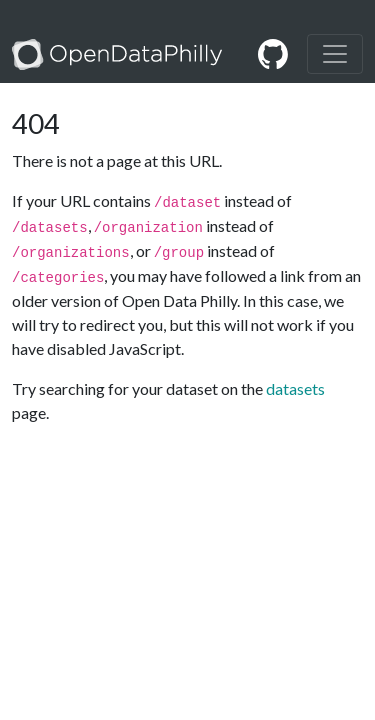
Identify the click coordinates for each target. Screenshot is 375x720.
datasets (295, 388)
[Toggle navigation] (335, 54)
